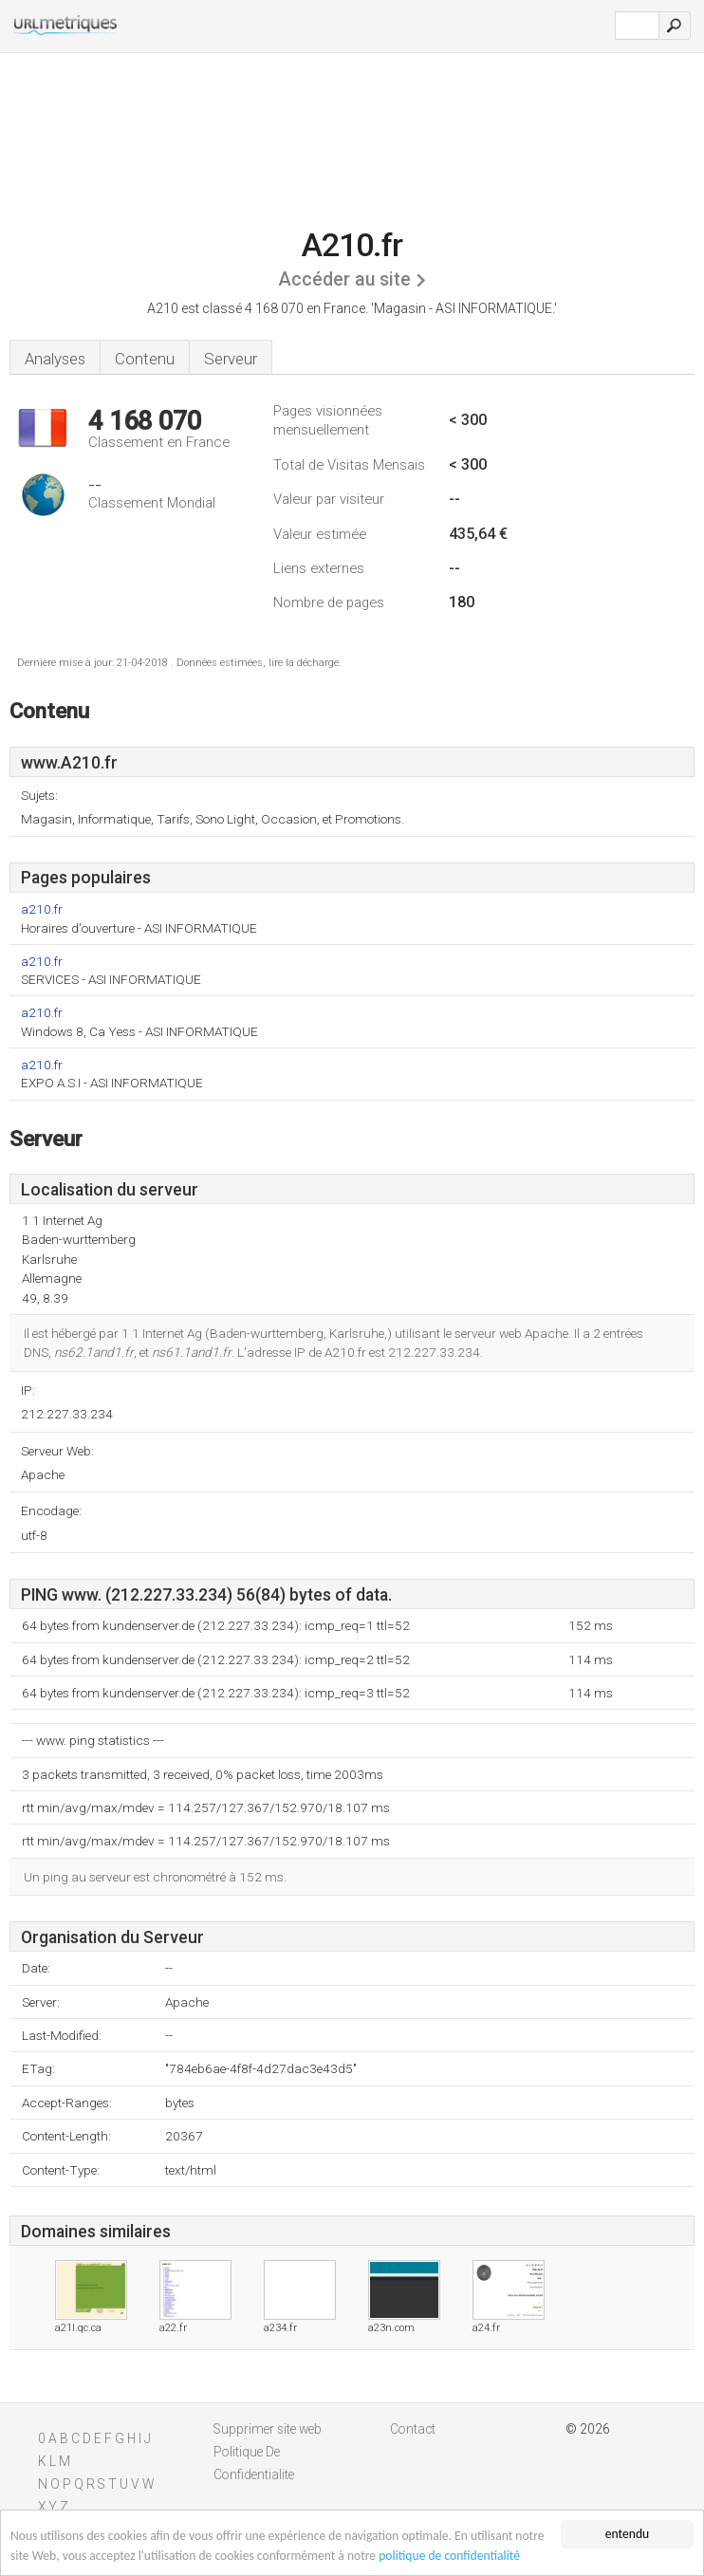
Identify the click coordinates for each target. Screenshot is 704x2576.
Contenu (145, 358)
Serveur (230, 358)
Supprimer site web (267, 2429)
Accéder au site (344, 279)
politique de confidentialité (449, 2556)
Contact (412, 2429)
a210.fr (42, 909)
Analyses (55, 358)
